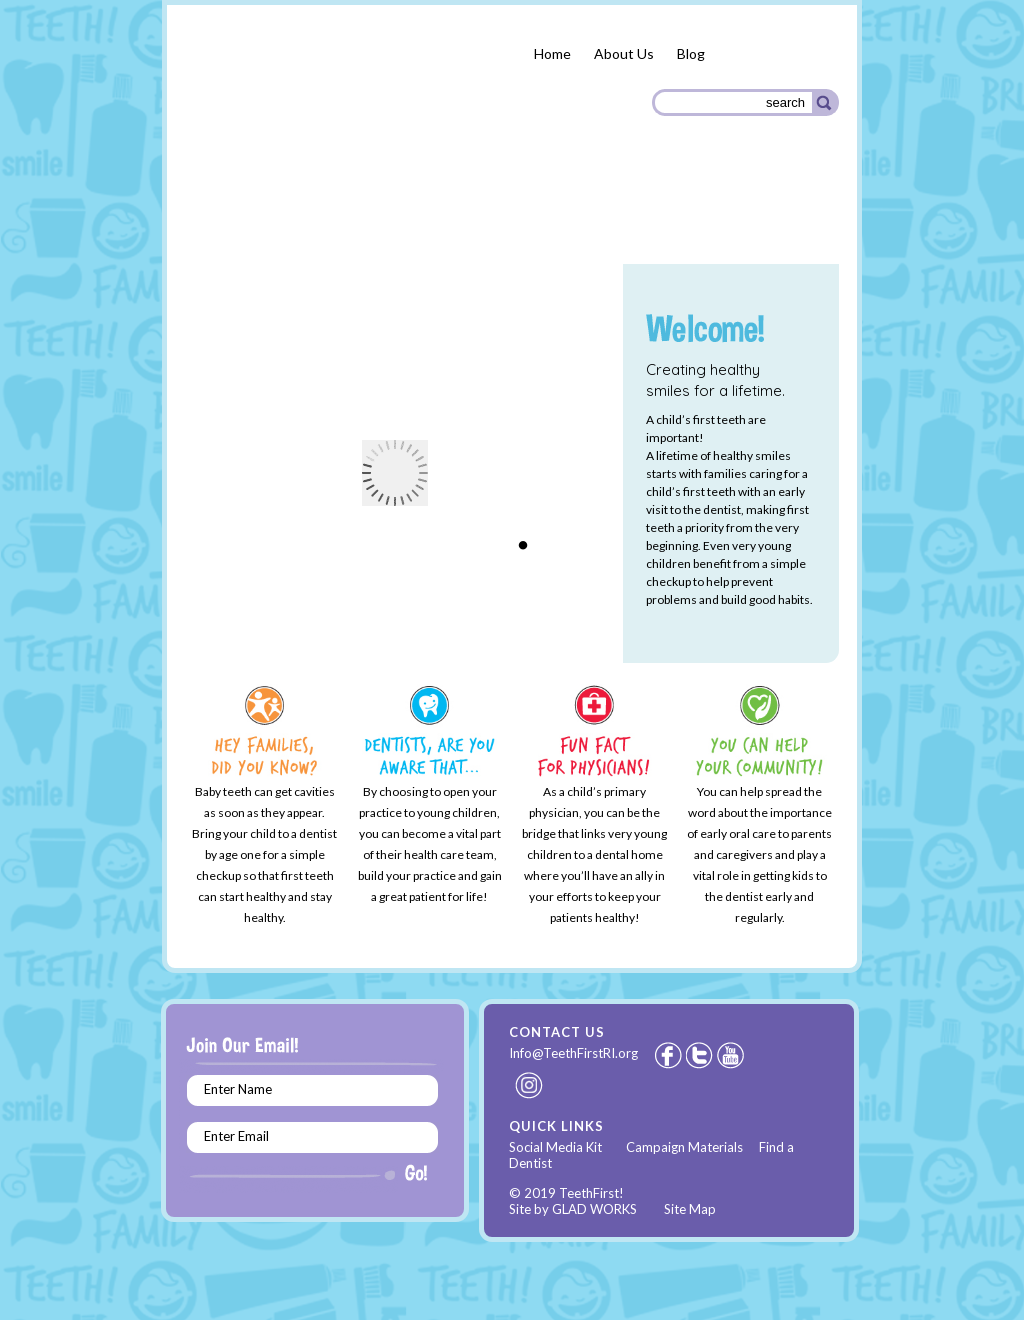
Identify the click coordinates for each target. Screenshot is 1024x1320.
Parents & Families (257, 213)
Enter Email (236, 1136)
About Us (624, 53)
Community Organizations (739, 212)
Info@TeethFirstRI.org (573, 1053)
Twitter (701, 1055)
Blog (691, 53)
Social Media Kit (555, 1147)
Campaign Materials (684, 1147)
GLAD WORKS (594, 1209)
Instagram (530, 1085)
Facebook (668, 1055)
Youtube (732, 1055)
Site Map (690, 1209)
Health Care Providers (556, 210)
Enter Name (238, 1089)
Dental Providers (400, 209)
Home (552, 53)
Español (785, 54)
